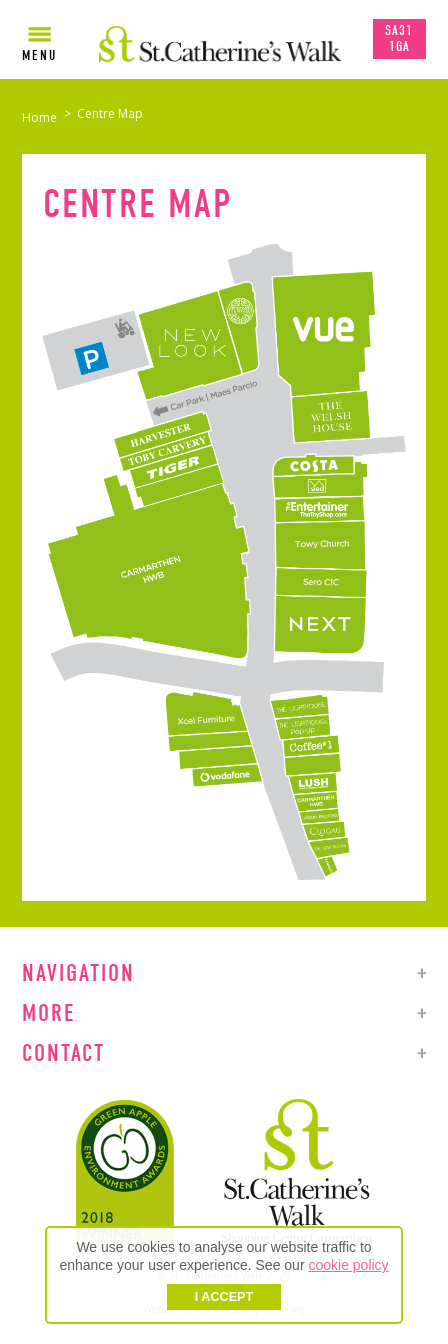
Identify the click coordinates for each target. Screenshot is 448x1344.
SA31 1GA (399, 38)
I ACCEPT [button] (224, 1297)
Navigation (78, 973)
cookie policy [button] (348, 1265)
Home (39, 117)
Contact (63, 1053)
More (48, 1013)
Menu (39, 55)
